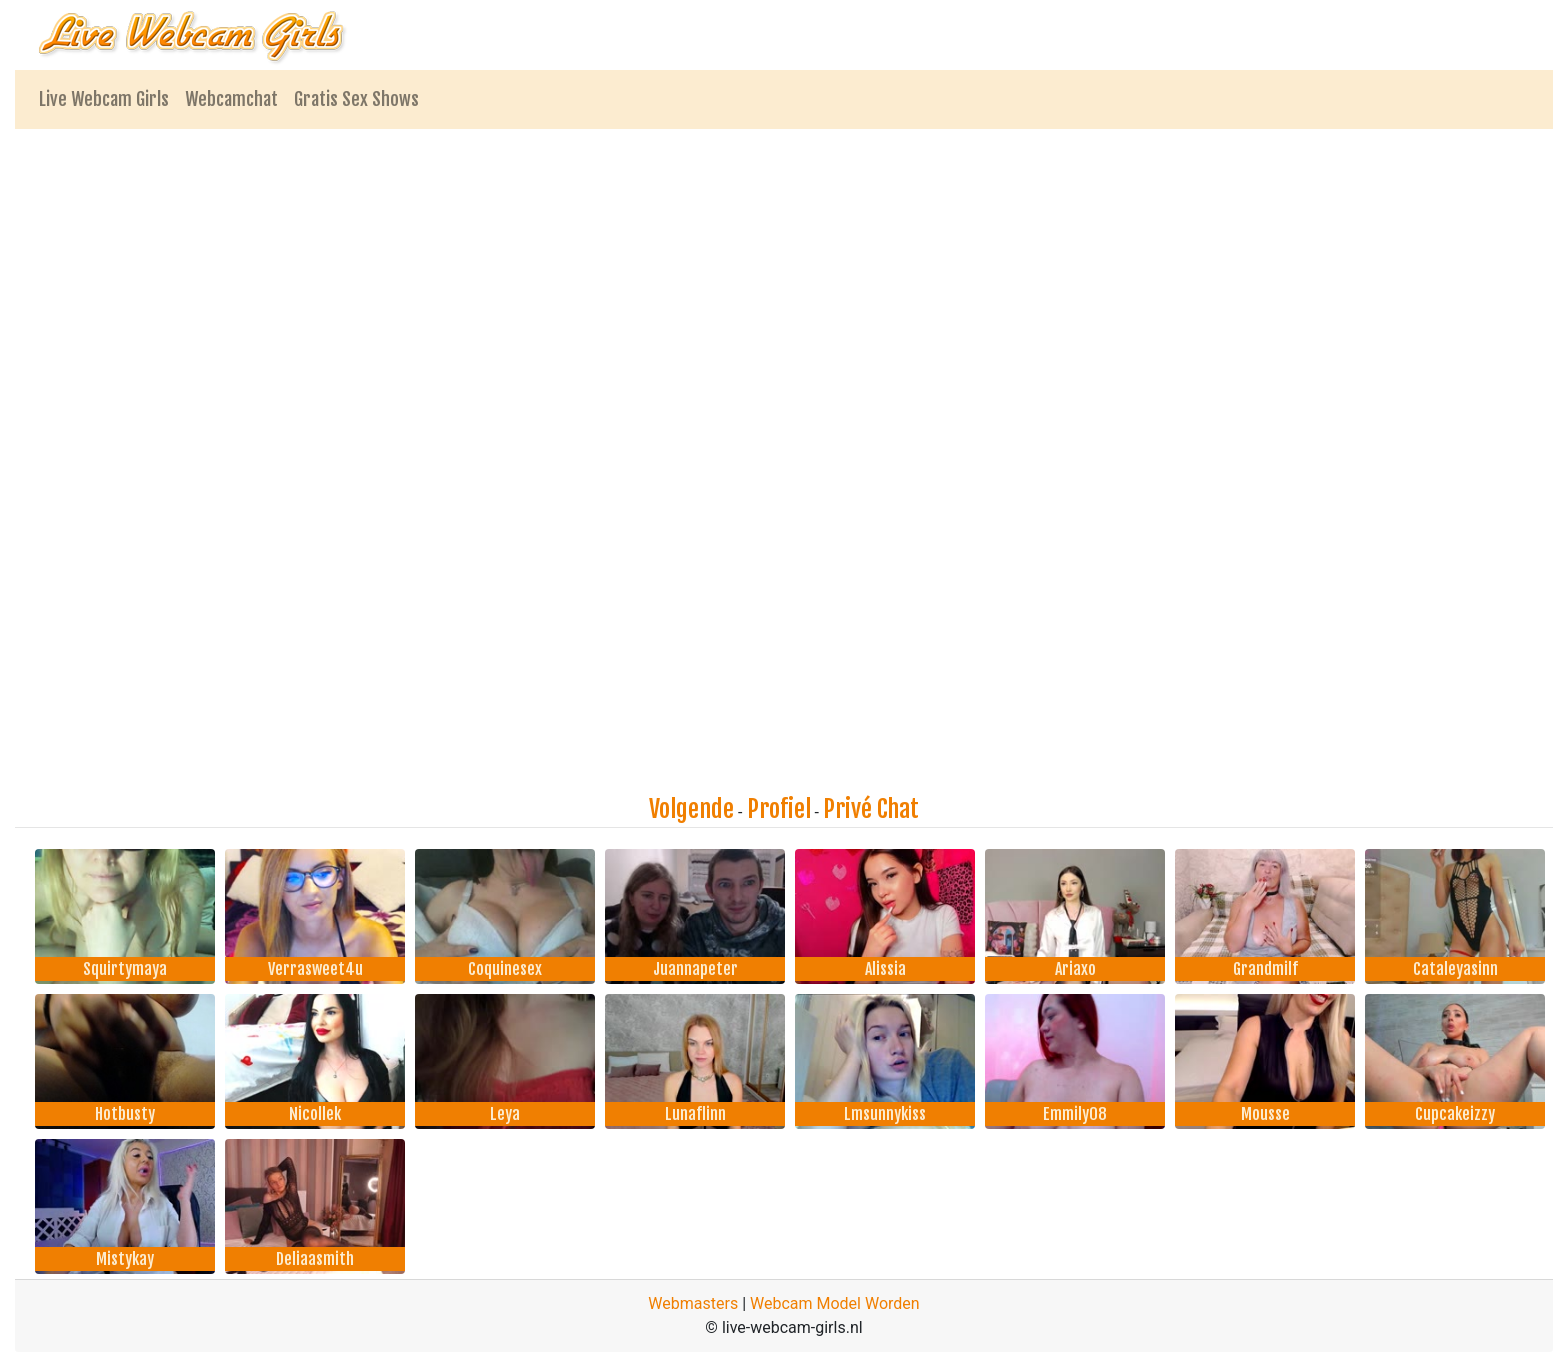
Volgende (691, 809)
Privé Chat (871, 809)
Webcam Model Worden (835, 1303)
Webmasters (693, 1303)
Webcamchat (231, 99)
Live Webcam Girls (104, 99)
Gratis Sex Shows (356, 99)
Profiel (779, 809)
